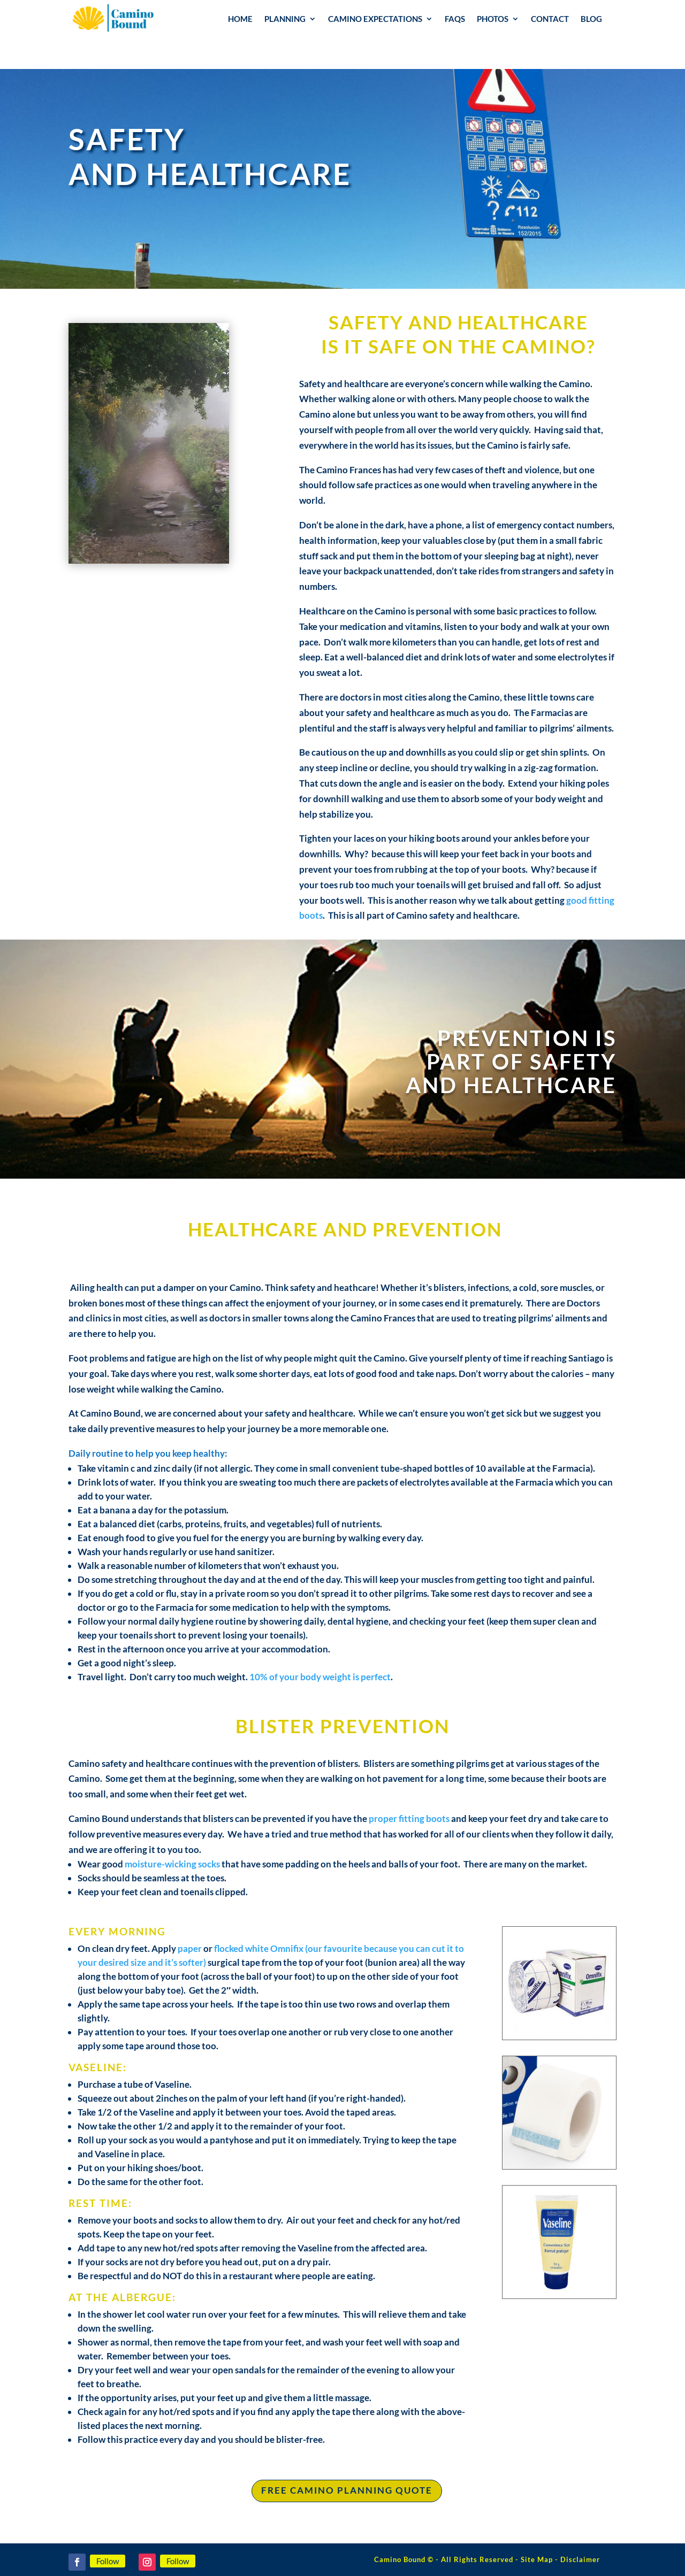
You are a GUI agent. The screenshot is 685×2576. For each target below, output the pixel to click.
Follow (107, 2561)
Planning (285, 19)
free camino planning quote (346, 2490)
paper (190, 1948)
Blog (591, 19)
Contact (550, 19)
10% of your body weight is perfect (320, 1676)
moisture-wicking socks (172, 1864)
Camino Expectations (375, 19)
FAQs (455, 19)
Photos (492, 19)
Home (240, 19)
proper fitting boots (409, 1818)
